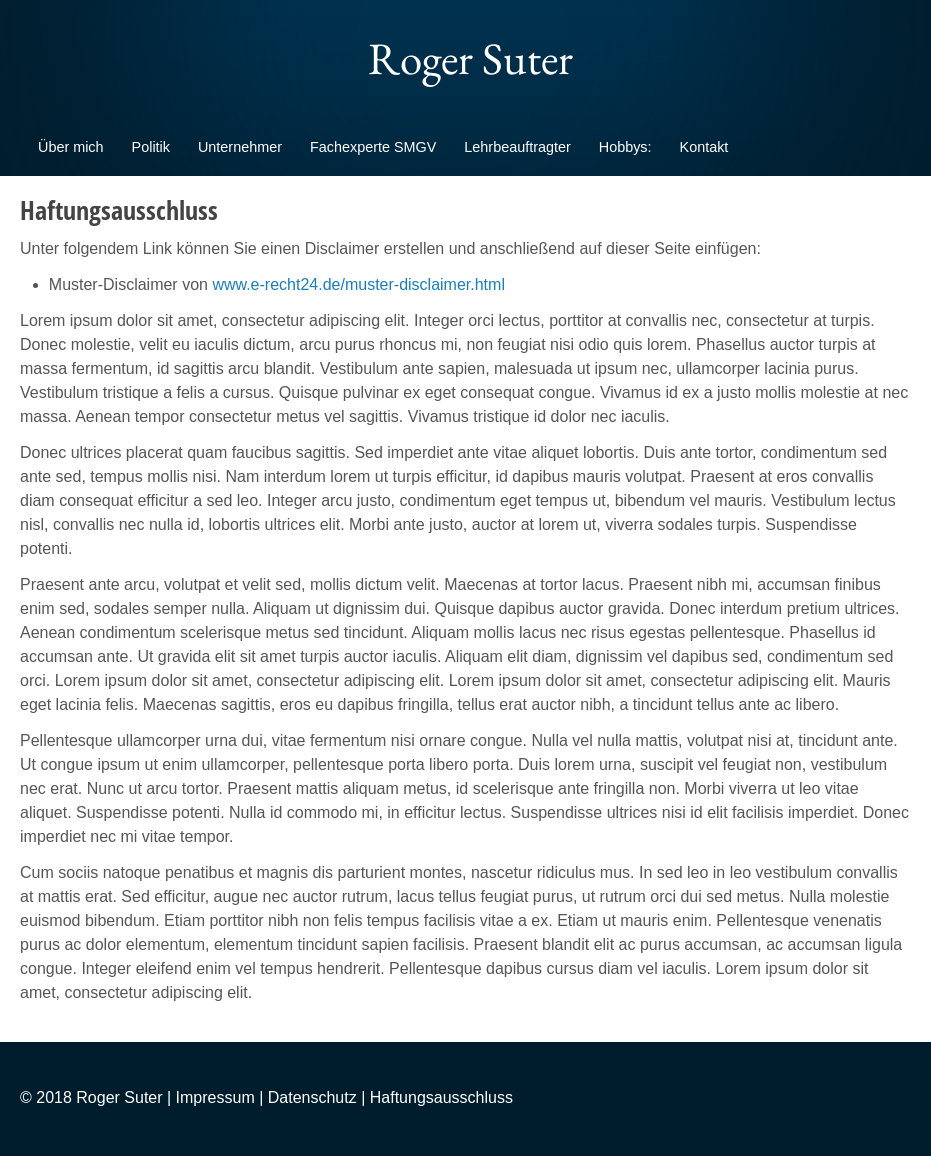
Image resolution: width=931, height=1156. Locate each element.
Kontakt (704, 147)
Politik (151, 147)
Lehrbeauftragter (517, 147)
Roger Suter (466, 58)
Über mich (71, 147)
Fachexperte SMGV (373, 147)
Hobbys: (625, 147)
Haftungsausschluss (441, 1097)
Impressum (215, 1097)
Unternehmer (240, 147)
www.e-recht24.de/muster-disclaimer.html (358, 284)
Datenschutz (312, 1097)
